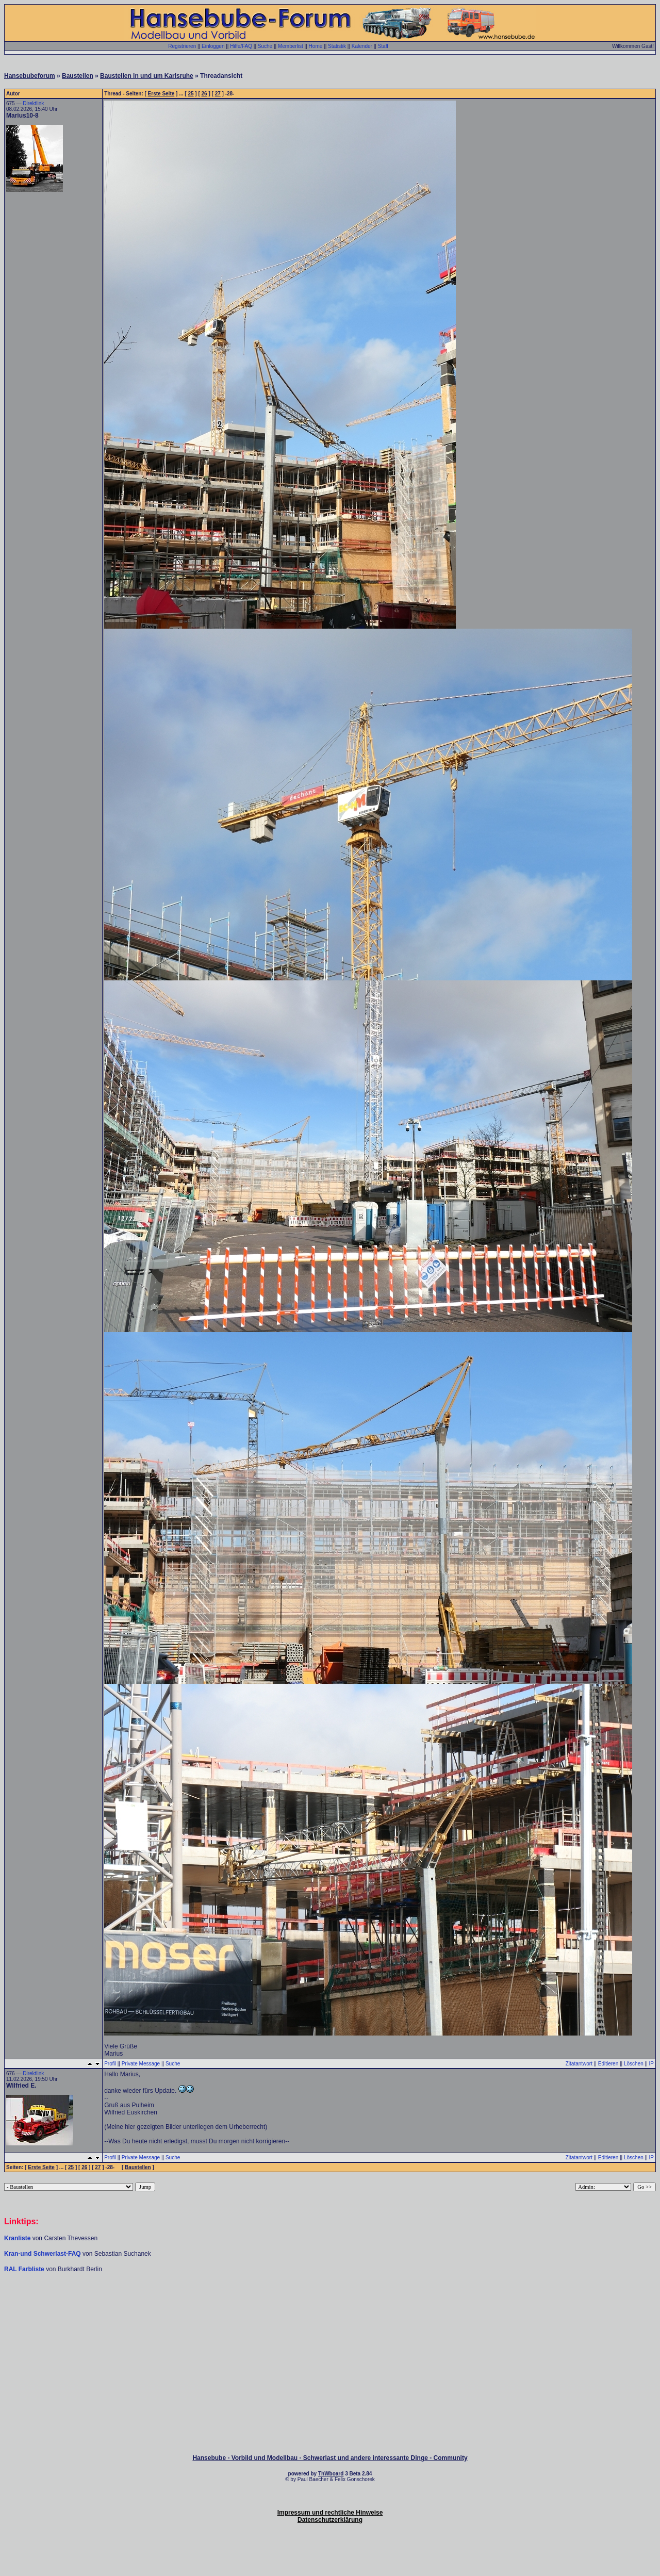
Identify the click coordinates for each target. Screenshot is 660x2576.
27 (218, 93)
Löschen (634, 2063)
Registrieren (182, 46)
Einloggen (213, 46)
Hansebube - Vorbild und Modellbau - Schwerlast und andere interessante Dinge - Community (329, 2458)
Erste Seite (161, 93)
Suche (265, 46)
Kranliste (17, 2238)
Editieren (608, 2063)
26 (204, 93)
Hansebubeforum (29, 75)
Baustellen (77, 75)
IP (651, 2063)
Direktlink (33, 103)
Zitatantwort (579, 2063)
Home (316, 46)
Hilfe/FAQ (241, 46)
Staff (383, 46)
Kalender (362, 46)
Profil (110, 2063)
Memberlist (290, 46)
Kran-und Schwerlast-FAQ (43, 2253)
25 (190, 93)
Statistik (337, 46)
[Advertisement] (330, 2304)
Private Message (141, 2063)
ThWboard (330, 2473)
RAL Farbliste (25, 2269)
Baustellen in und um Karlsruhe (146, 75)
